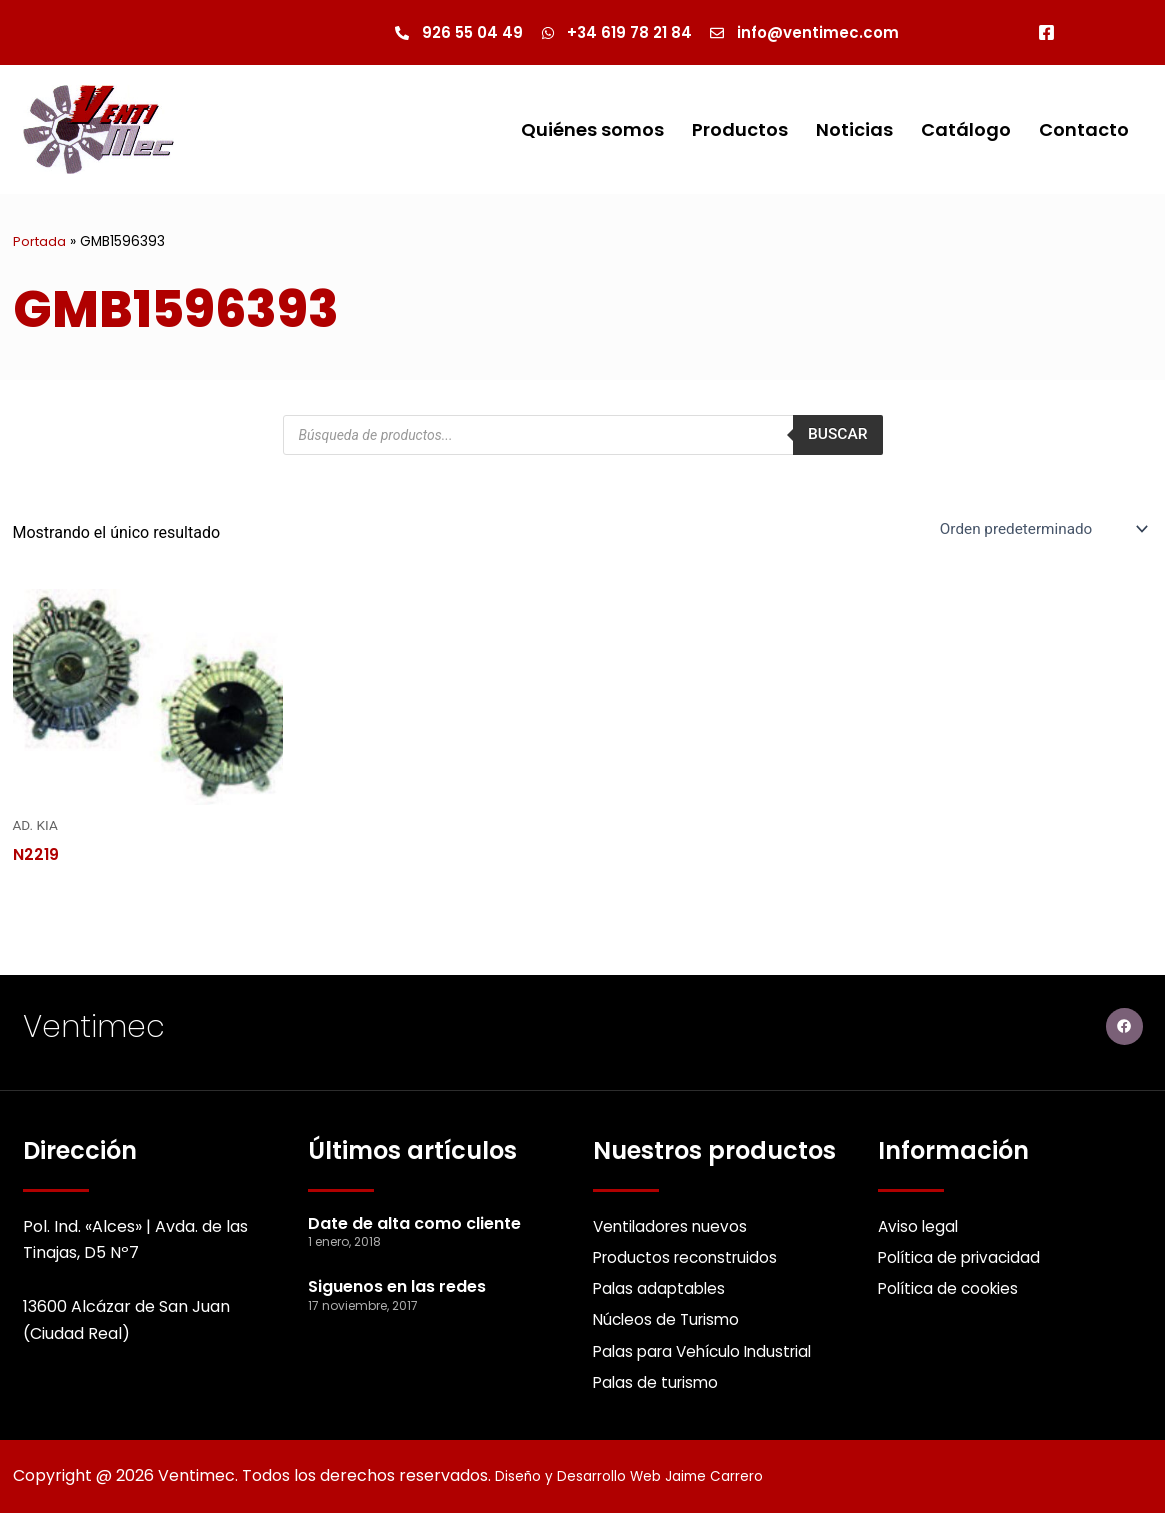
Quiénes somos (592, 130)
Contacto (1084, 130)
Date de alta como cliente (414, 1216)
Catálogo (966, 130)
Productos (740, 130)
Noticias (854, 130)
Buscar (836, 435)
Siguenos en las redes (397, 1279)
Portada (40, 242)
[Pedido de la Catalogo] (1037, 530)
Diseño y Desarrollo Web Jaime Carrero (651, 1475)
